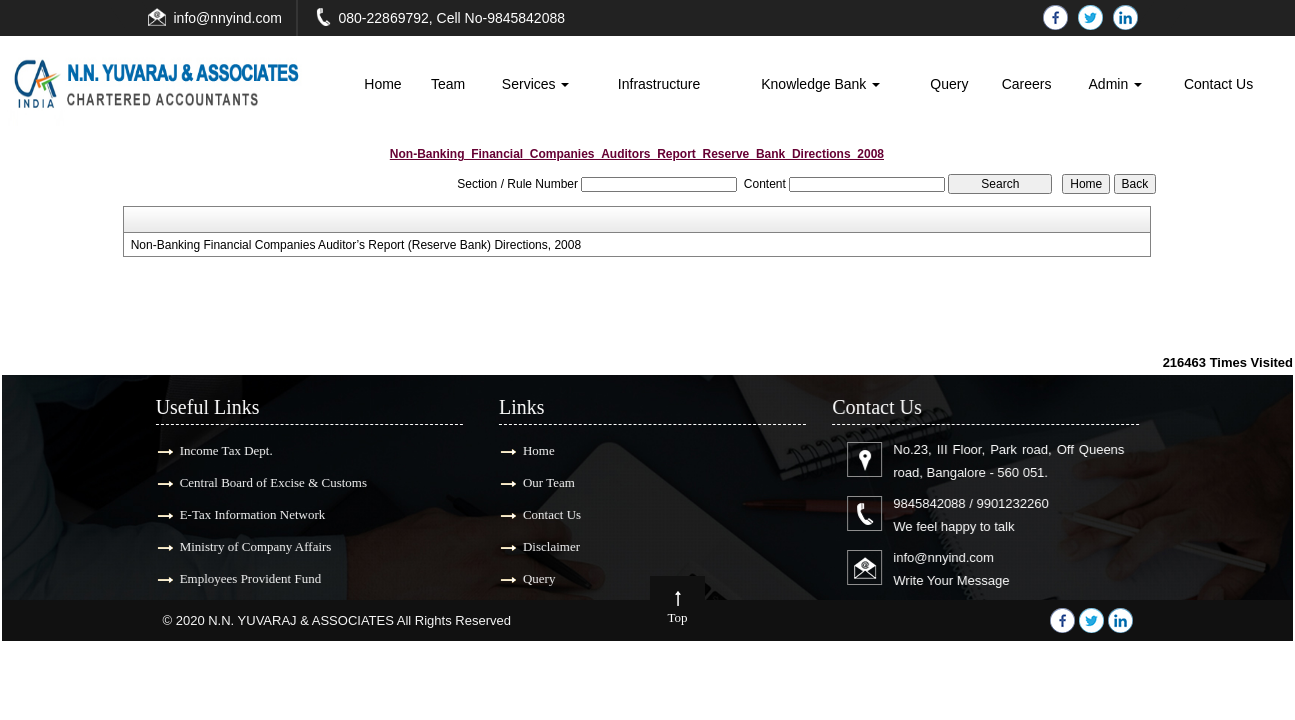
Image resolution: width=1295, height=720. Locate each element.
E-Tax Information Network (247, 514)
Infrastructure (659, 84)
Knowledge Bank (820, 84)
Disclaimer (545, 546)
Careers (1027, 84)
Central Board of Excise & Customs (267, 482)
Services (536, 84)
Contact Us (1218, 84)
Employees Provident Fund (245, 578)
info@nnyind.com (228, 18)
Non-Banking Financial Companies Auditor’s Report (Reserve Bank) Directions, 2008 (356, 245)
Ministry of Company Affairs (250, 546)
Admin (1116, 84)
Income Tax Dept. (220, 450)
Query (949, 84)
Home (382, 84)
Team (448, 84)
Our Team (543, 482)
